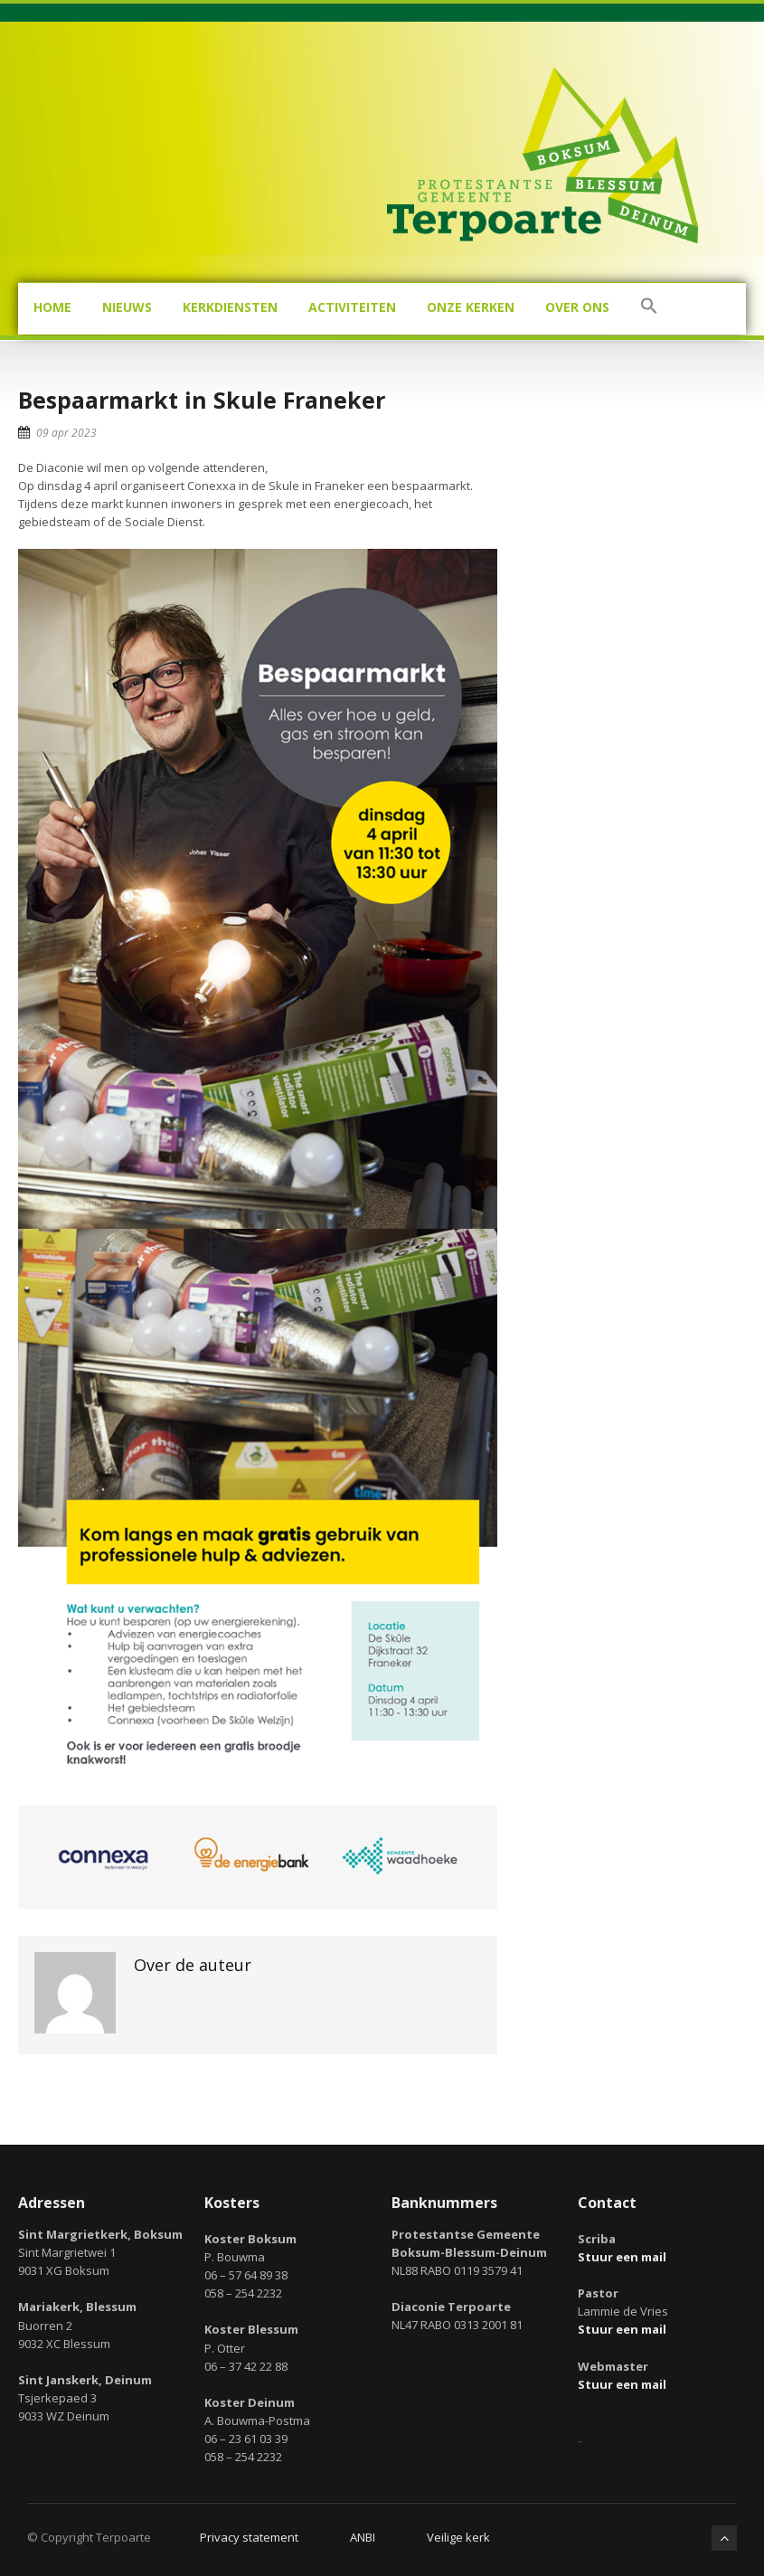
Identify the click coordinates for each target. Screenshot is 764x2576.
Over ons (577, 307)
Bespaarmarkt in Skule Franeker (201, 399)
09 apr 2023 (66, 432)
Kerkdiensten (230, 307)
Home (52, 307)
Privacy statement (249, 2537)
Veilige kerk (458, 2537)
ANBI (362, 2537)
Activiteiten (352, 307)
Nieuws (127, 307)
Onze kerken (470, 307)
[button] (649, 309)
